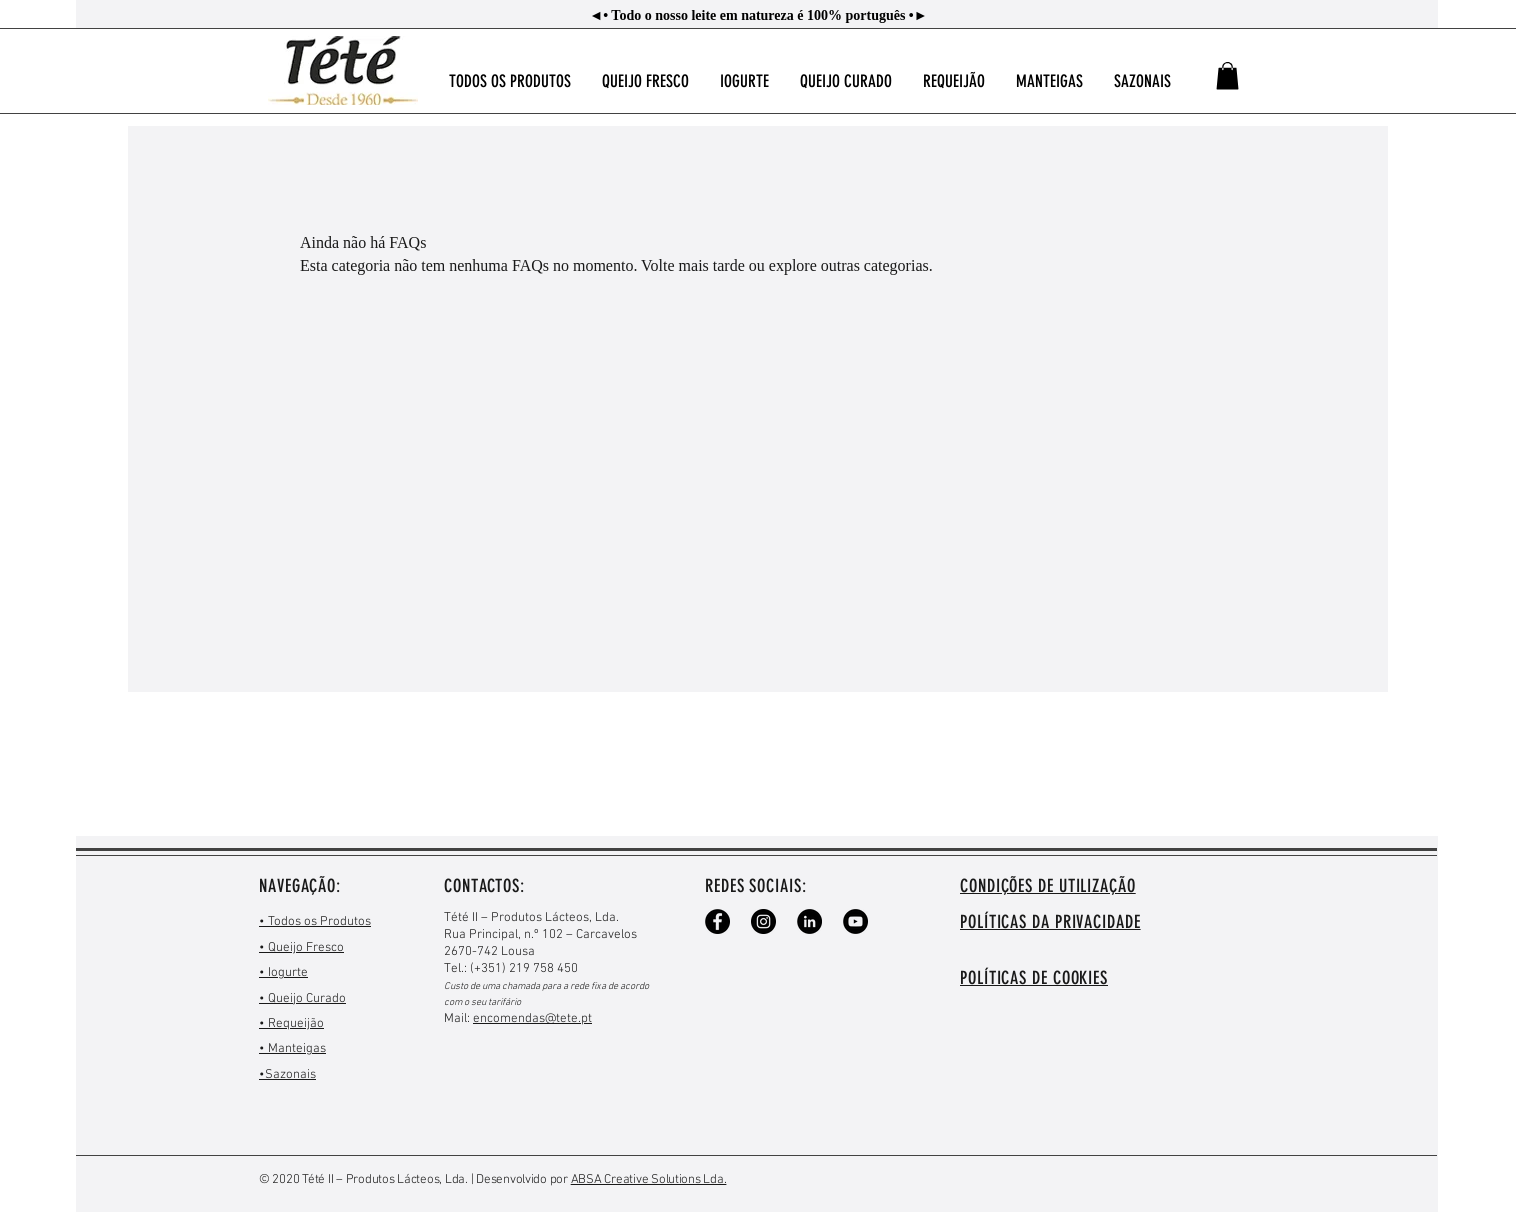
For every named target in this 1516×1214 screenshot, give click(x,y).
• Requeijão (291, 1024)
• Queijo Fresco (301, 948)
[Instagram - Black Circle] (763, 921)
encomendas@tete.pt (532, 1019)
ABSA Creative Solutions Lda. (649, 1180)
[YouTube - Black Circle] (855, 921)
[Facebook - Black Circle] (717, 921)
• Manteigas (292, 1049)
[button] (1227, 75)
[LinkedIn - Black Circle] (809, 921)
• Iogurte (283, 973)
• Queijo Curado (302, 999)
